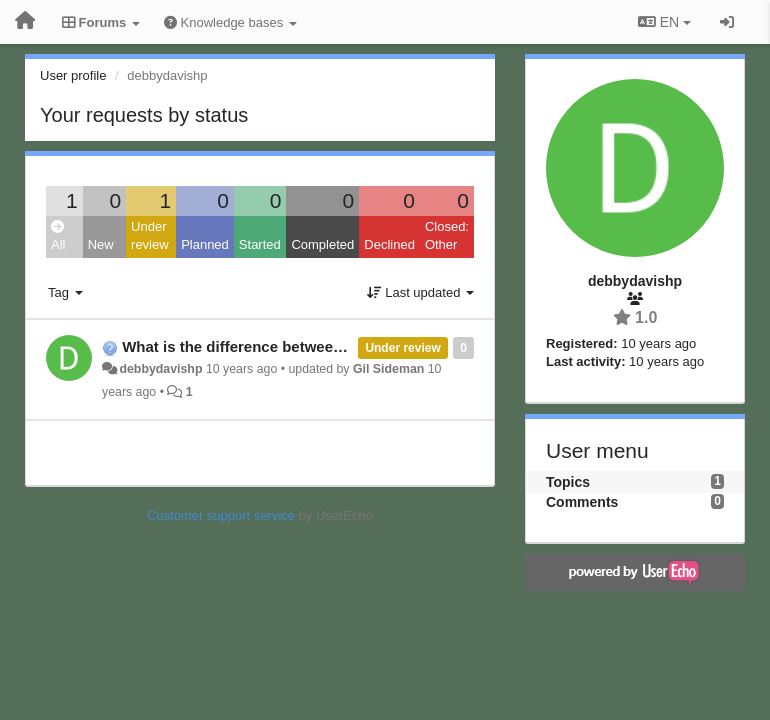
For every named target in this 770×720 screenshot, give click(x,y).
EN (664, 22)
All (58, 236)
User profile (73, 75)
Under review (150, 236)
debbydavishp (160, 369)
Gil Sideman (388, 369)
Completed (322, 244)
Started (260, 244)
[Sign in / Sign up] (727, 22)
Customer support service (221, 515)
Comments (582, 502)
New (101, 244)
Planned (205, 244)
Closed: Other (447, 236)
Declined (389, 244)
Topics (568, 482)
